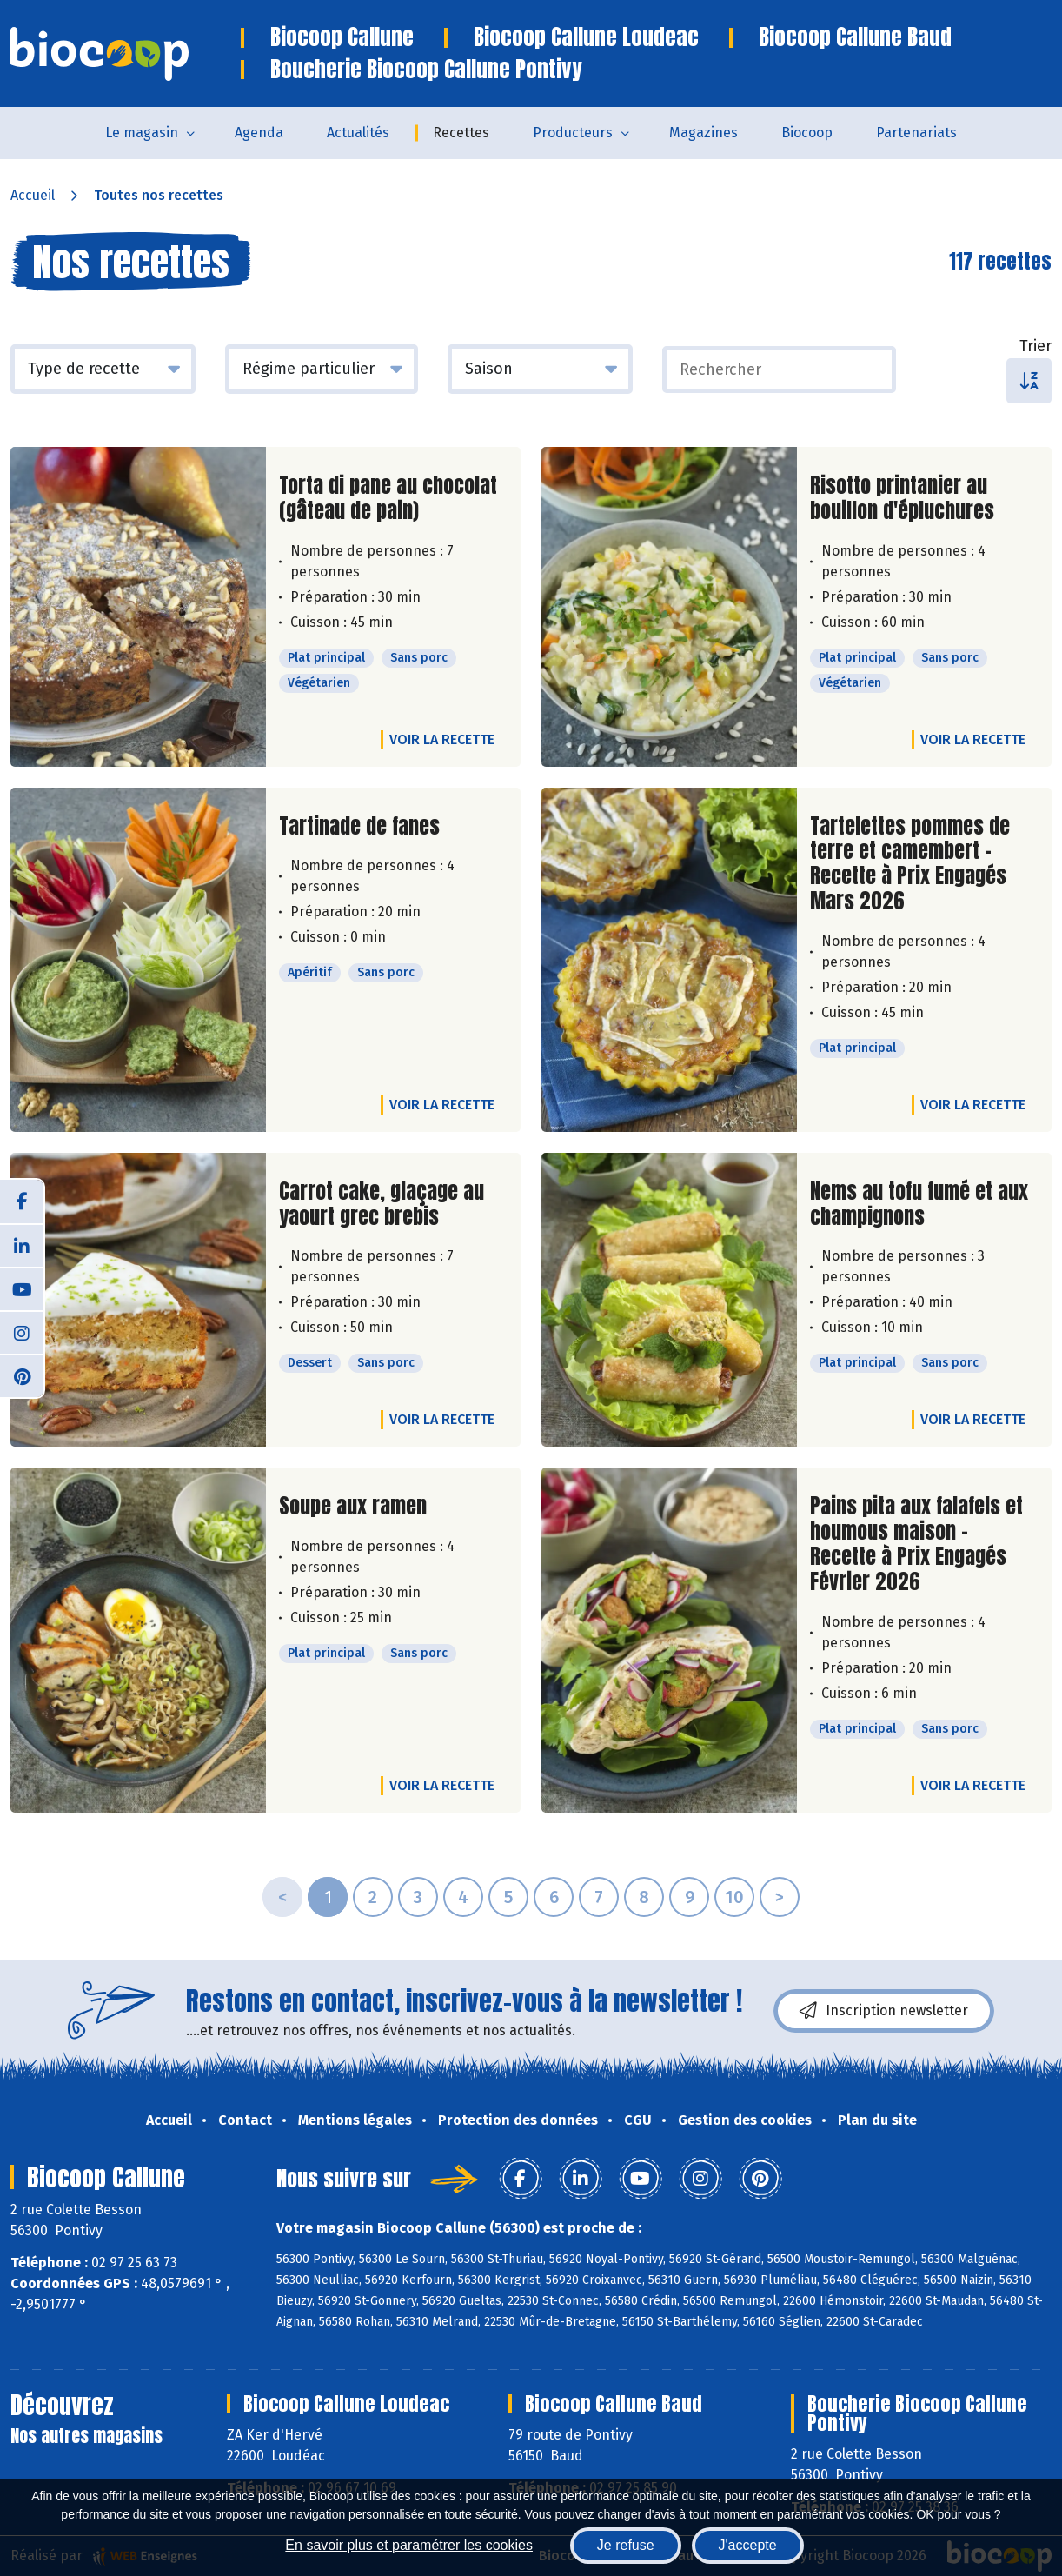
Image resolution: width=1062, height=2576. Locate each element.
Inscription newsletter (884, 2011)
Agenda (259, 132)
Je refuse (625, 2545)
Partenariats (916, 132)
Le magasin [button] (141, 132)
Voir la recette (441, 739)
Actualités (358, 132)
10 (734, 1897)
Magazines (703, 132)
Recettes (461, 132)
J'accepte (748, 2545)
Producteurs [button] (573, 132)
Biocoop (807, 132)
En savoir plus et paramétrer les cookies (409, 2545)
